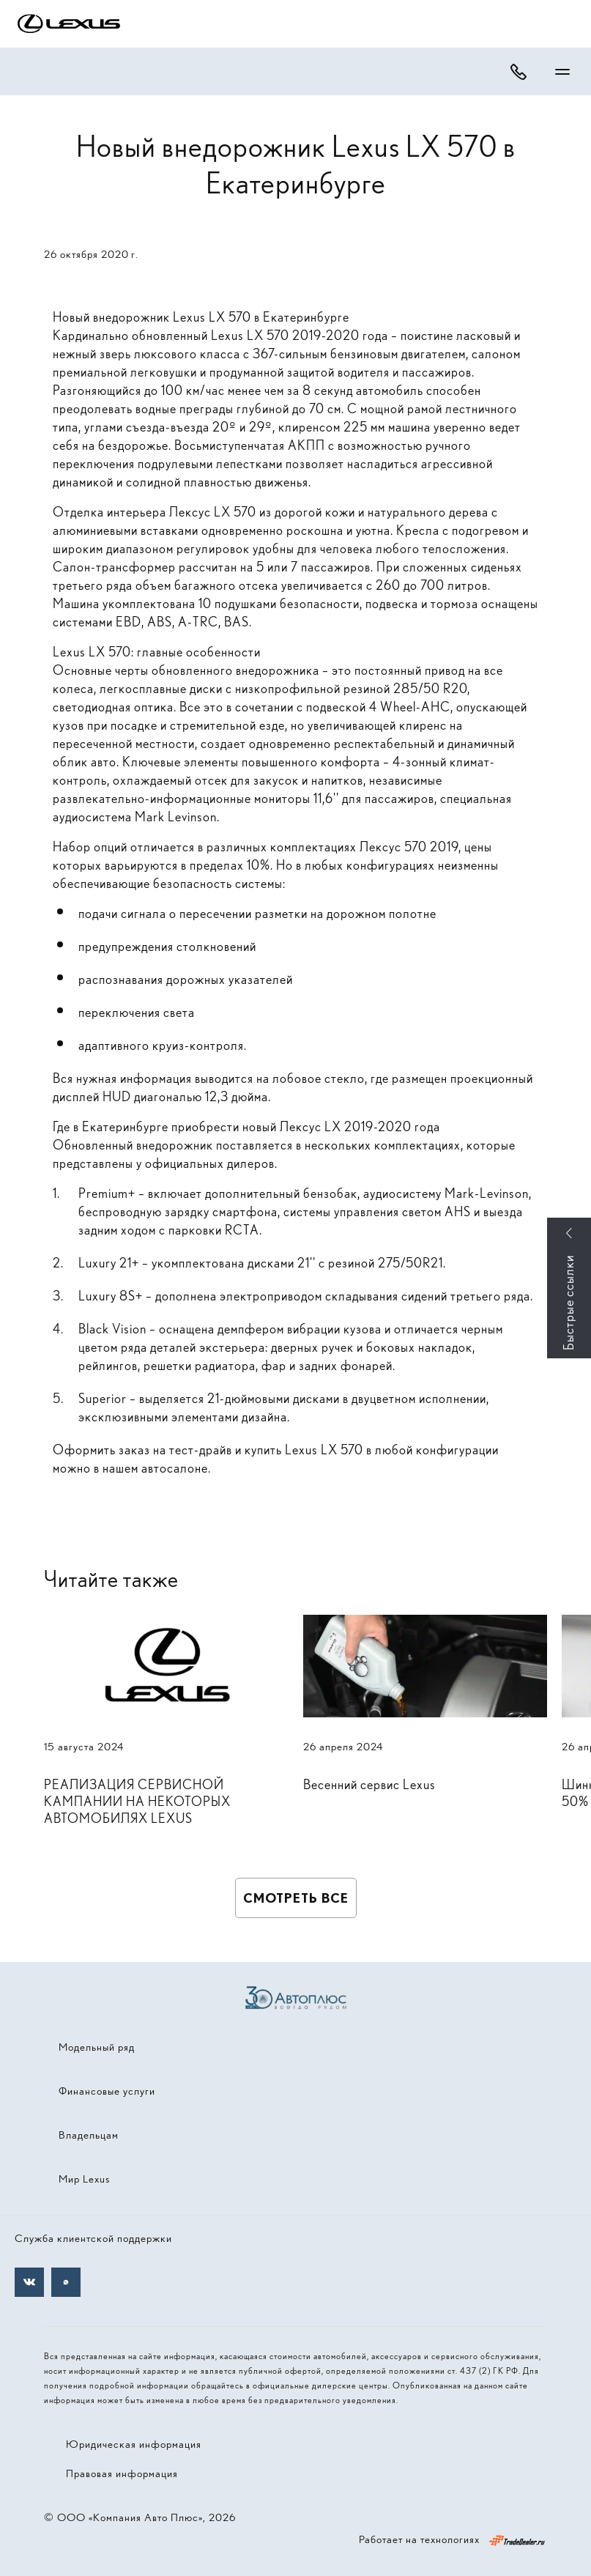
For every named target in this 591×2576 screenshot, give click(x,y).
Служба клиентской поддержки (93, 2238)
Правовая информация (122, 2473)
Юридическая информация (133, 2444)
